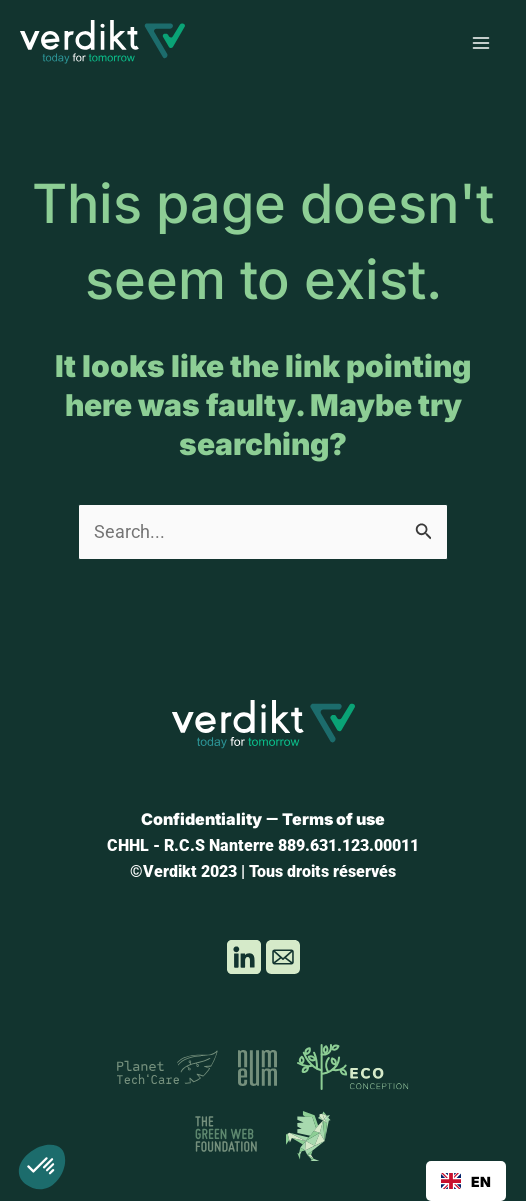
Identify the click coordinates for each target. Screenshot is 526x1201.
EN (466, 1181)
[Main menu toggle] (481, 43)
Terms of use (333, 819)
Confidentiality (201, 819)
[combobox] (466, 1181)
